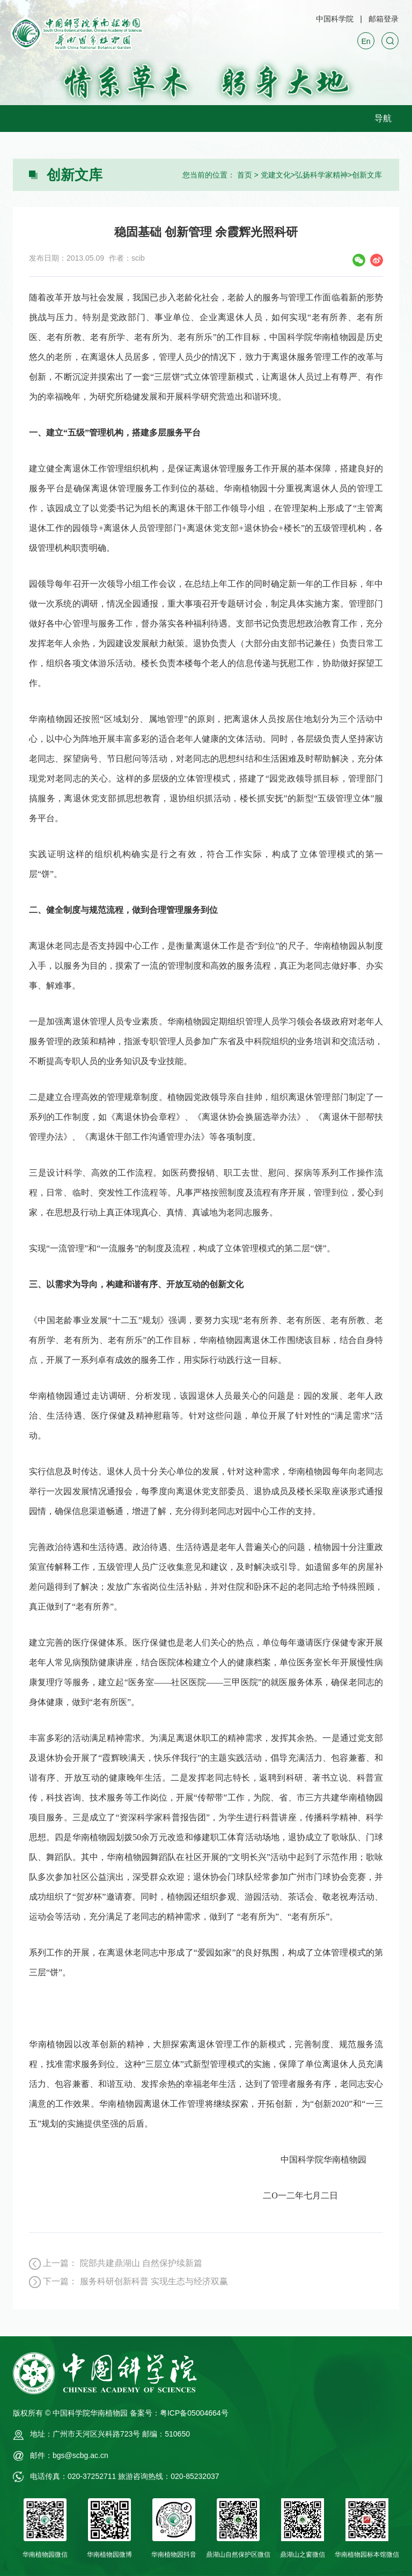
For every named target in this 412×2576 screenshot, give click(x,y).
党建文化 (276, 175)
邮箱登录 (384, 18)
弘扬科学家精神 (321, 175)
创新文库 (367, 175)
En (365, 41)
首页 (244, 175)
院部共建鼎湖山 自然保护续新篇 (141, 2263)
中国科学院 (335, 18)
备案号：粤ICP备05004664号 (179, 2413)
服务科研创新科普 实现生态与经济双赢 (154, 2281)
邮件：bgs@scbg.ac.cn (69, 2455)
